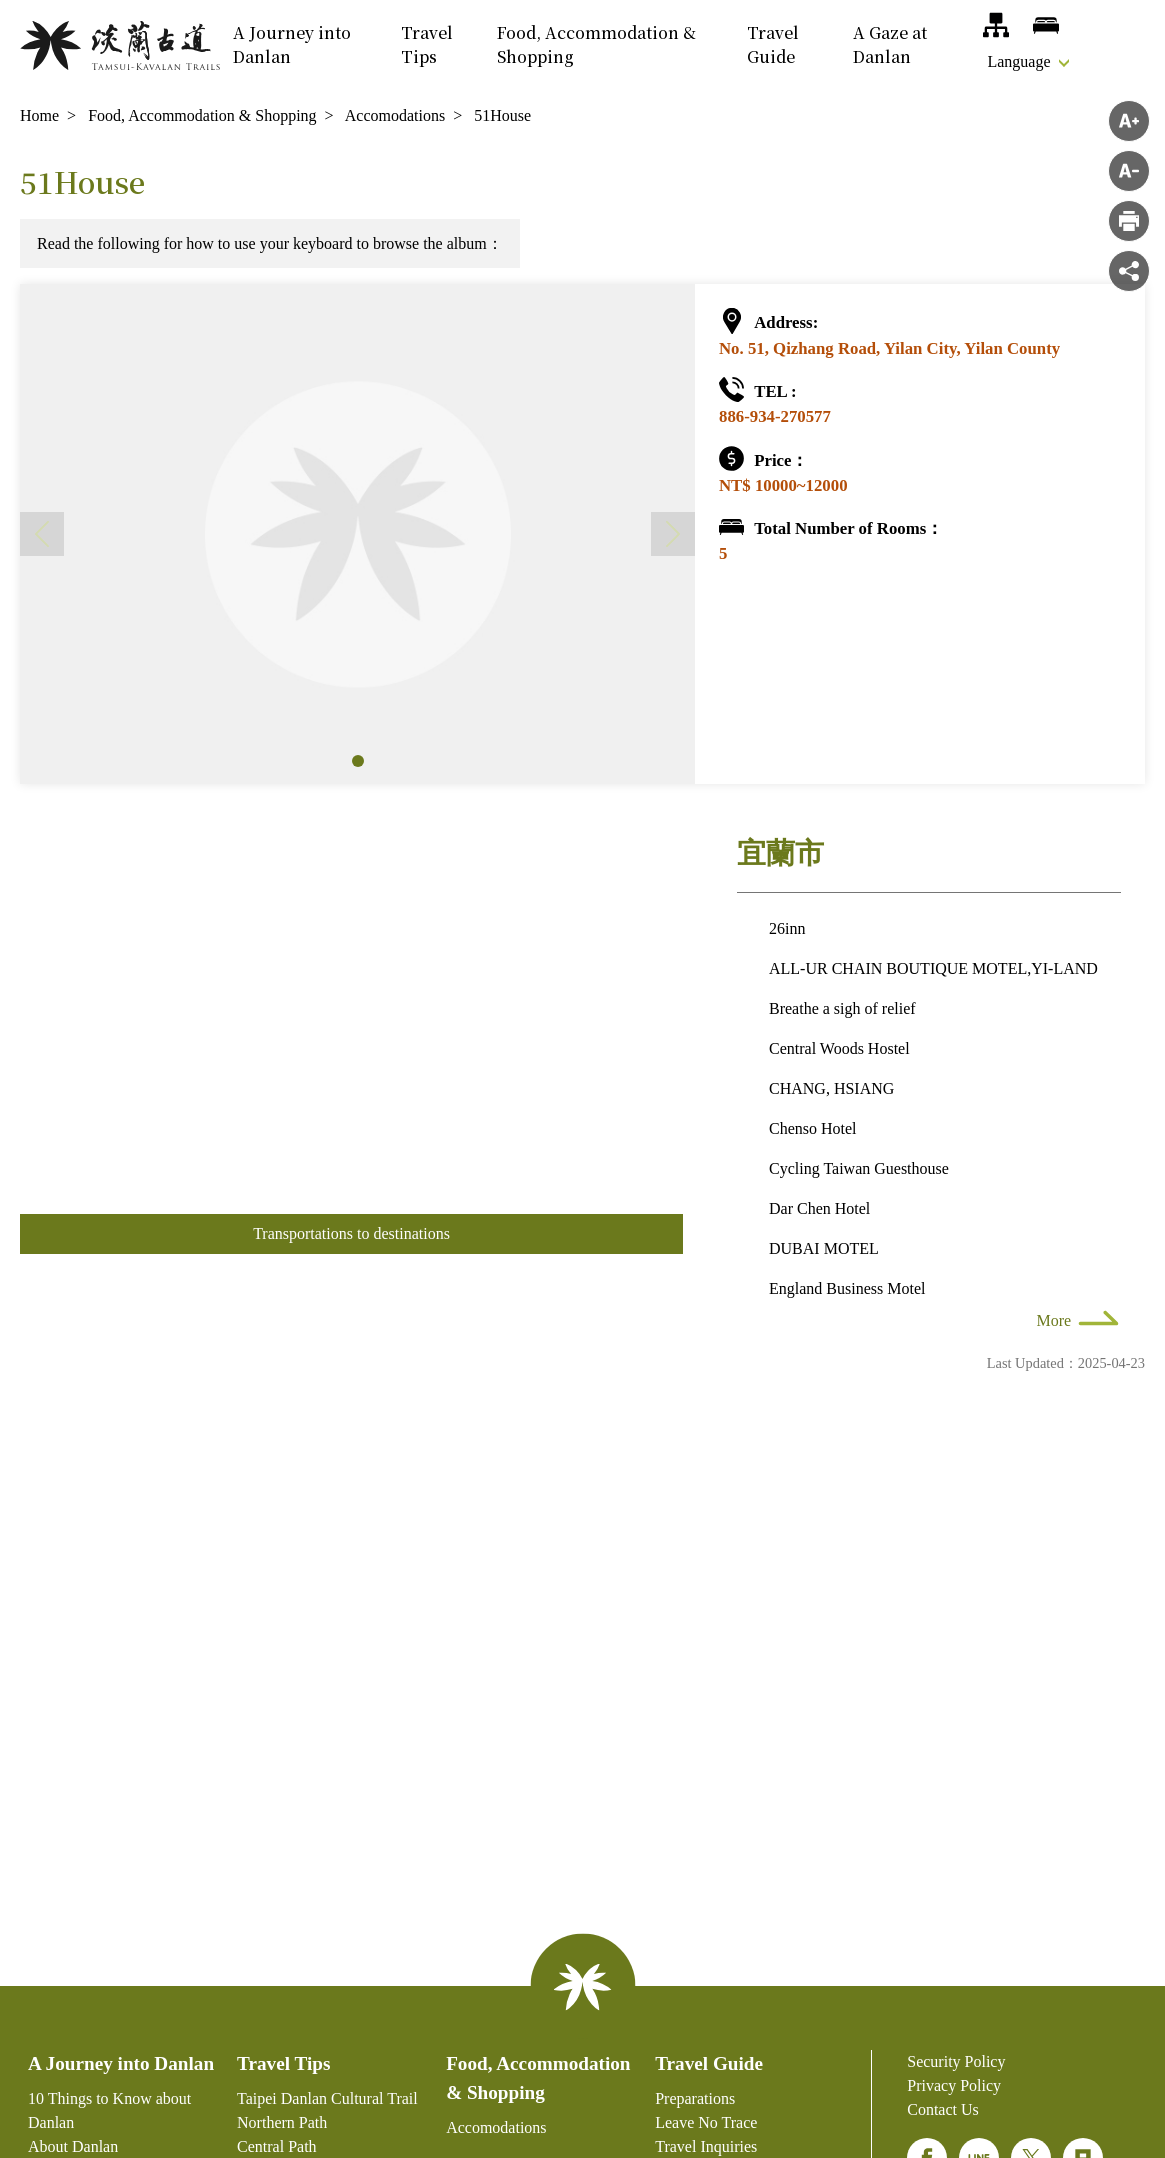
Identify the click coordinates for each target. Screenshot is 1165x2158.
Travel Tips (427, 44)
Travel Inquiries (706, 2146)
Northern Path (282, 2122)
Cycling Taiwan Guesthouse (859, 1168)
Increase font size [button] (1129, 121)
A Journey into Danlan (292, 44)
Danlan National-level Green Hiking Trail (120, 45)
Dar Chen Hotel (819, 1208)
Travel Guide (773, 44)
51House (502, 115)
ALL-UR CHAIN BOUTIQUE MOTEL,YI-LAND (933, 968)
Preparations (695, 2098)
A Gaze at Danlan (890, 44)
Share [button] (1129, 271)
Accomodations (1046, 25)
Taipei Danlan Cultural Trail (327, 2098)
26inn (787, 928)
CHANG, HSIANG (831, 1088)
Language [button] (1018, 61)
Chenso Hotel (813, 1128)
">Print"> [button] (1129, 221)
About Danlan (73, 2146)
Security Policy (956, 2061)
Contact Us (943, 2109)
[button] (358, 761)
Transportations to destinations (351, 1233)
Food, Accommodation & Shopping (596, 44)
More (1054, 1320)
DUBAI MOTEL (824, 1248)
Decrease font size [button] (1129, 171)
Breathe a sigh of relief (842, 1008)
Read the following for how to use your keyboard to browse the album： (270, 243)
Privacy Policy (954, 2085)
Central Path (277, 2146)
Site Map (996, 25)
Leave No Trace (706, 2122)
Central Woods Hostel (839, 1048)
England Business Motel (847, 1288)
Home (39, 115)
